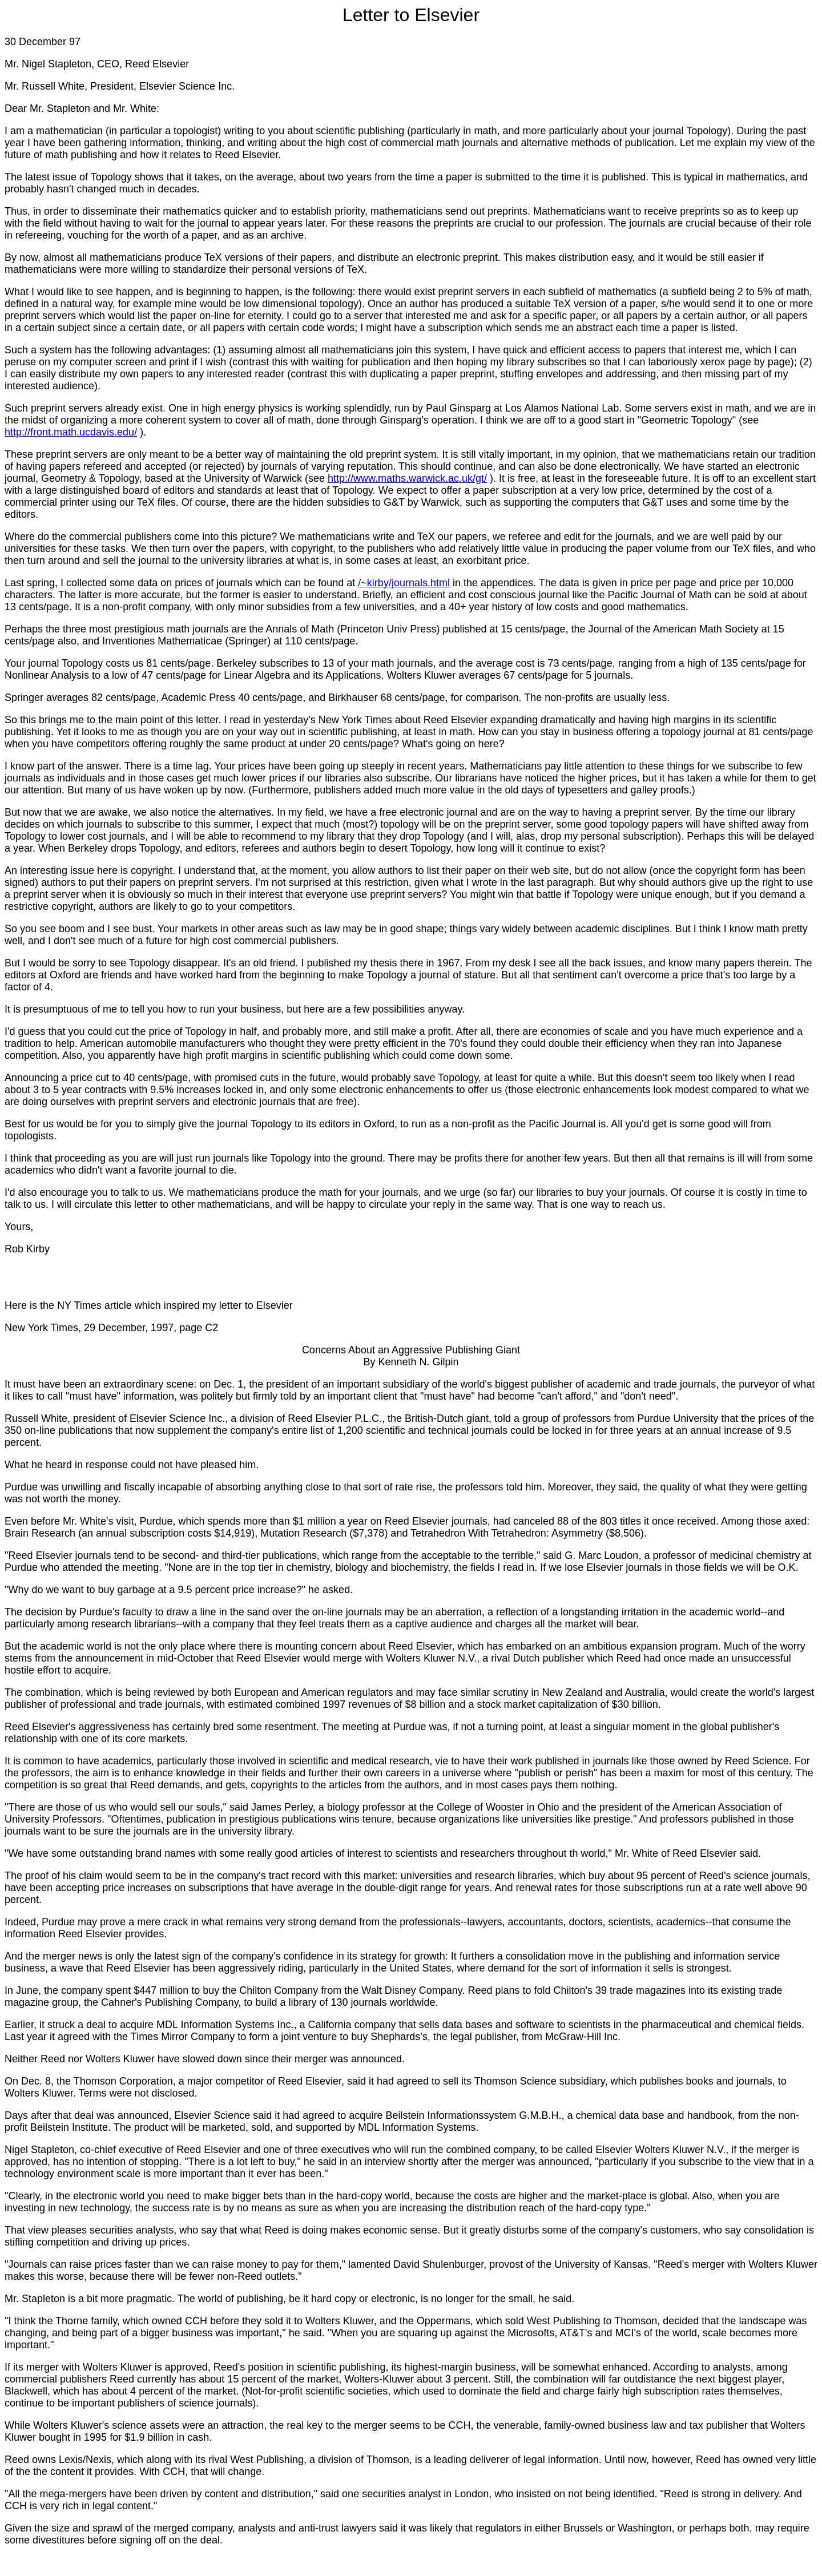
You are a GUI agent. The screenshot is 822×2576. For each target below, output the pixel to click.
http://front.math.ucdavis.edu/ (71, 432)
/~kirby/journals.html (404, 582)
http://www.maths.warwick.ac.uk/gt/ (407, 478)
